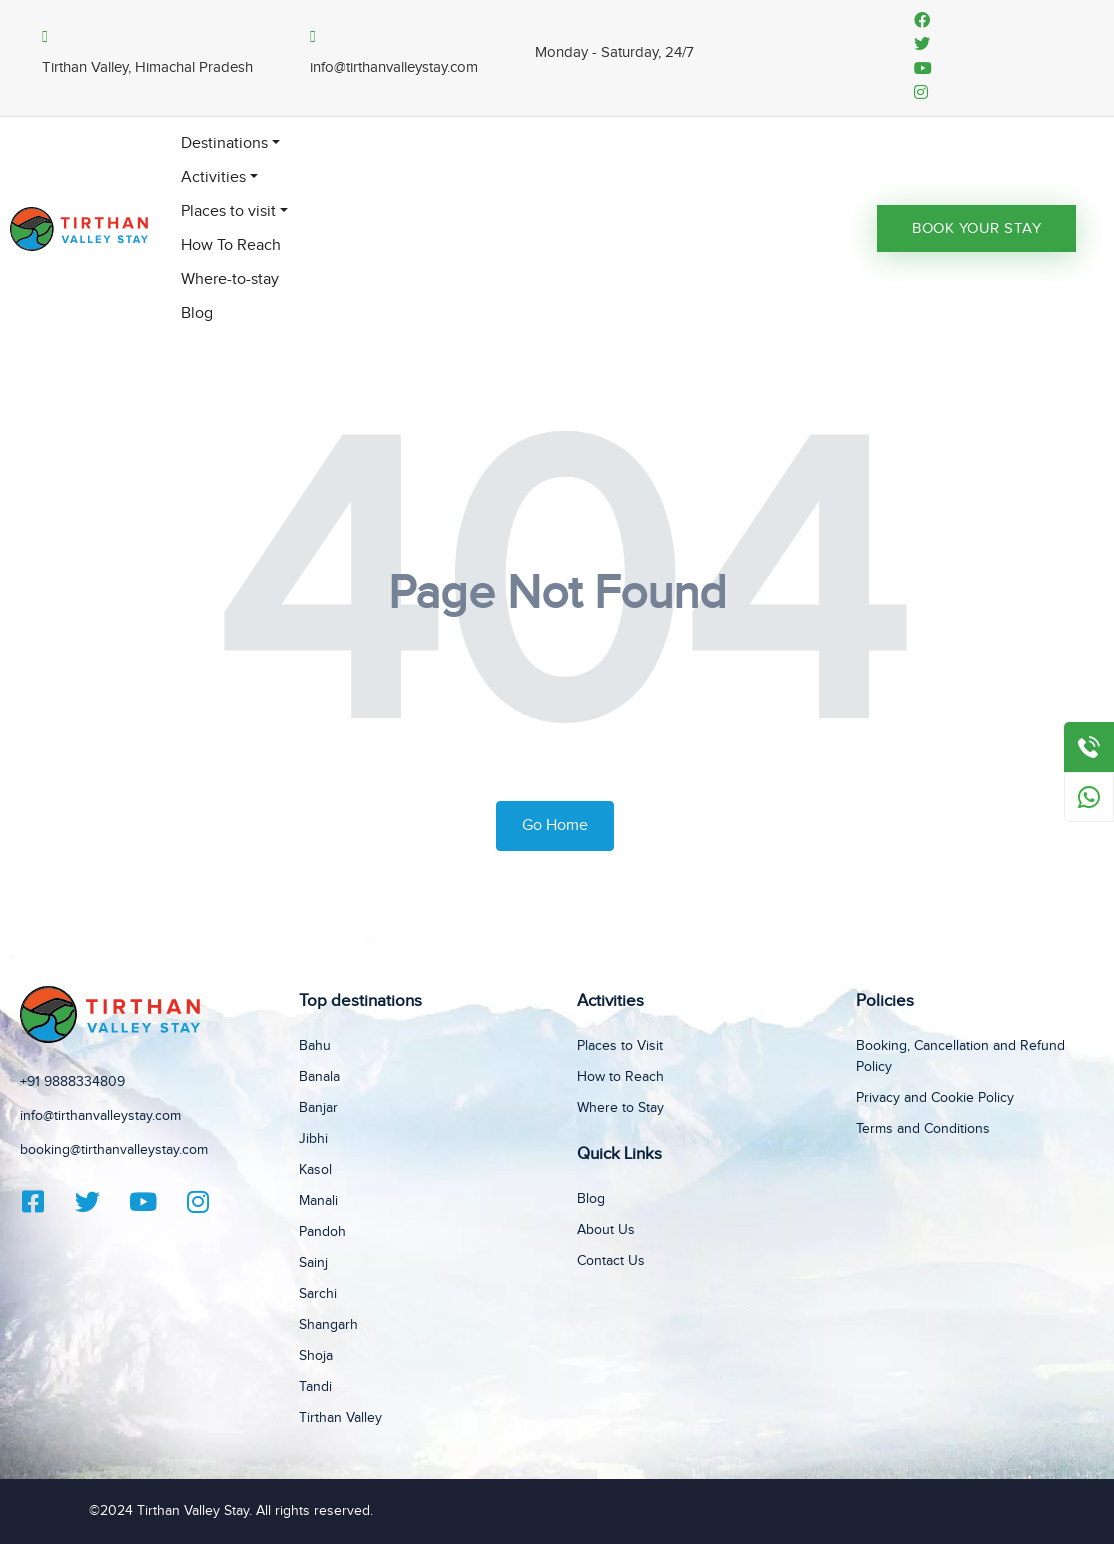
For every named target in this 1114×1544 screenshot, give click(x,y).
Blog (197, 313)
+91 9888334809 (72, 1082)
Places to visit (228, 211)
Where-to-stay (230, 279)
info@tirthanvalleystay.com (100, 1116)
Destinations (224, 143)
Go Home (555, 825)
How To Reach (231, 245)
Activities (213, 177)
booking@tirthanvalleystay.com (114, 1150)
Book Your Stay (976, 228)
